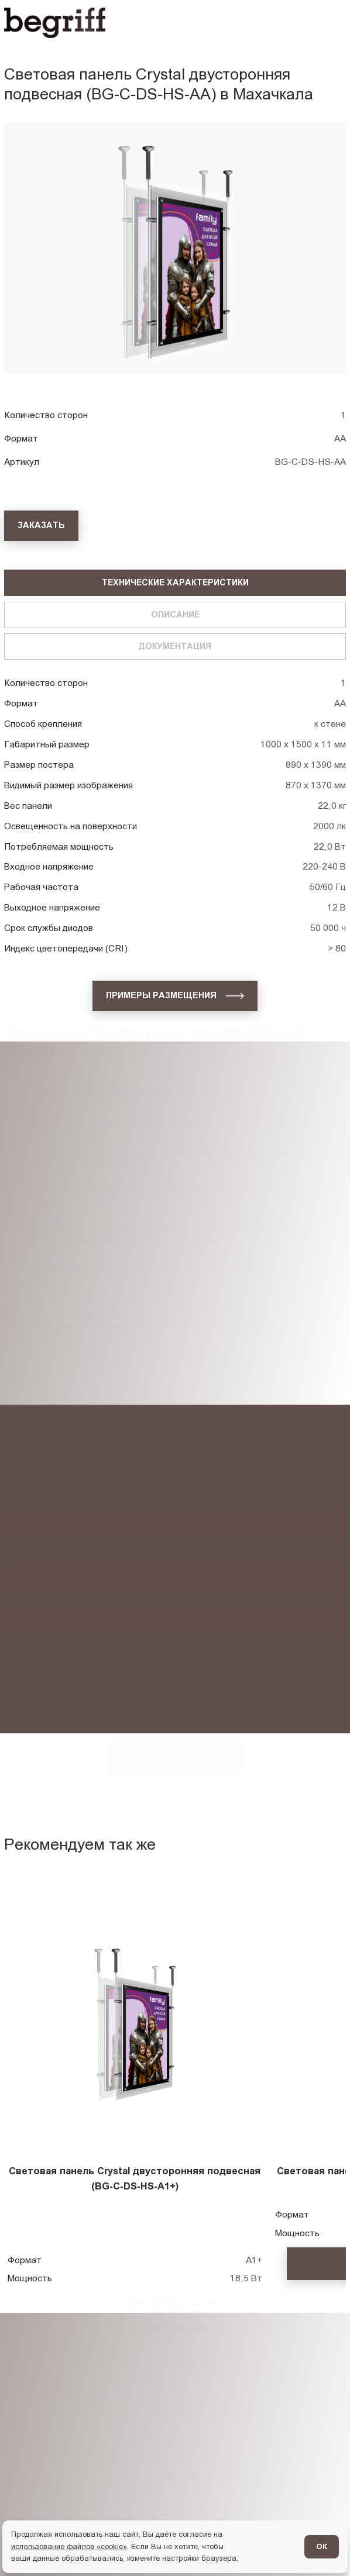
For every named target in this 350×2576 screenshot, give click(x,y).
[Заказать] (41, 526)
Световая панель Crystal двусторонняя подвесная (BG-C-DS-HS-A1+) (134, 2178)
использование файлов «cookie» (69, 2546)
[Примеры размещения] (175, 996)
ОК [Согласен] (321, 2546)
